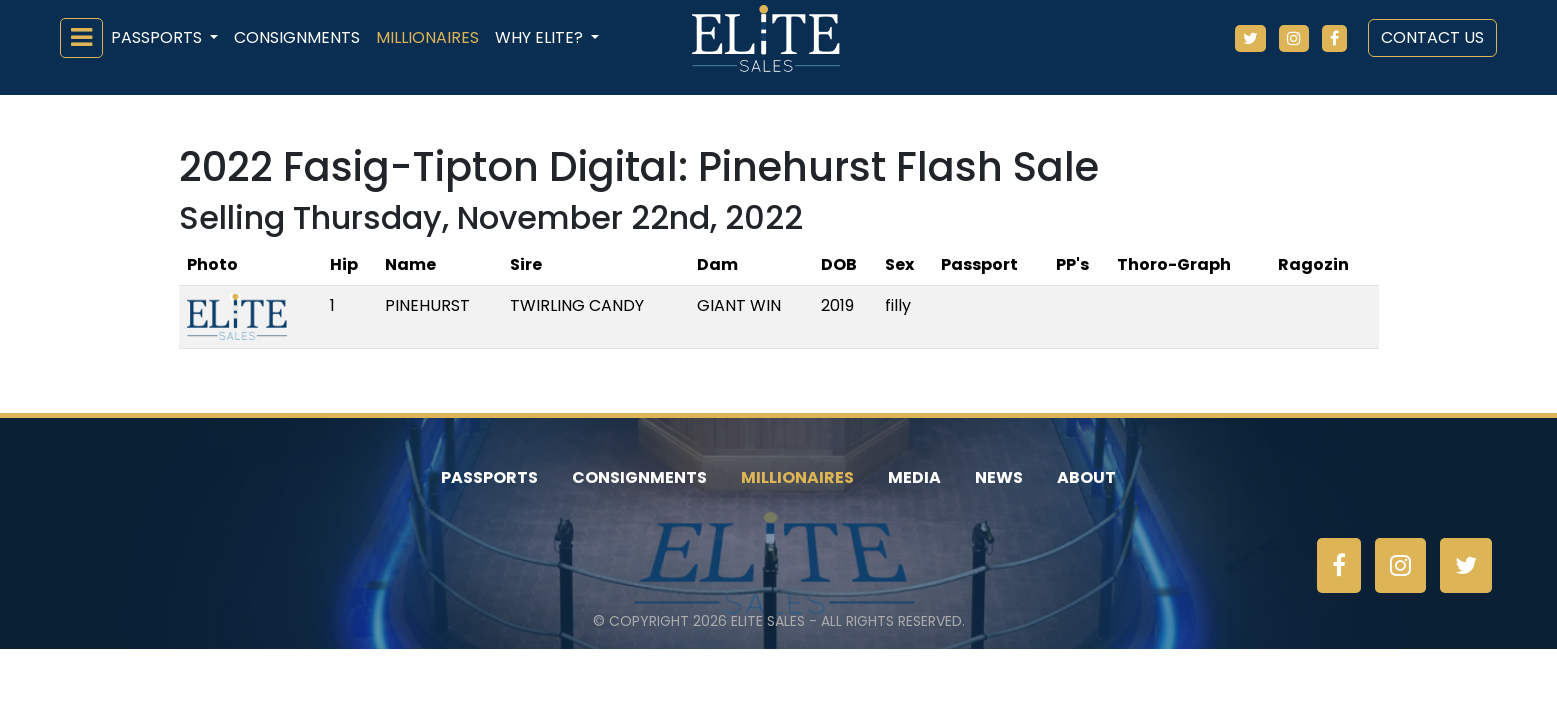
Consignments (297, 37)
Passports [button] (158, 37)
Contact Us (1432, 37)
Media (914, 477)
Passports (489, 477)
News (999, 477)
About (1086, 477)
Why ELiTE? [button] (541, 37)
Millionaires (427, 37)
